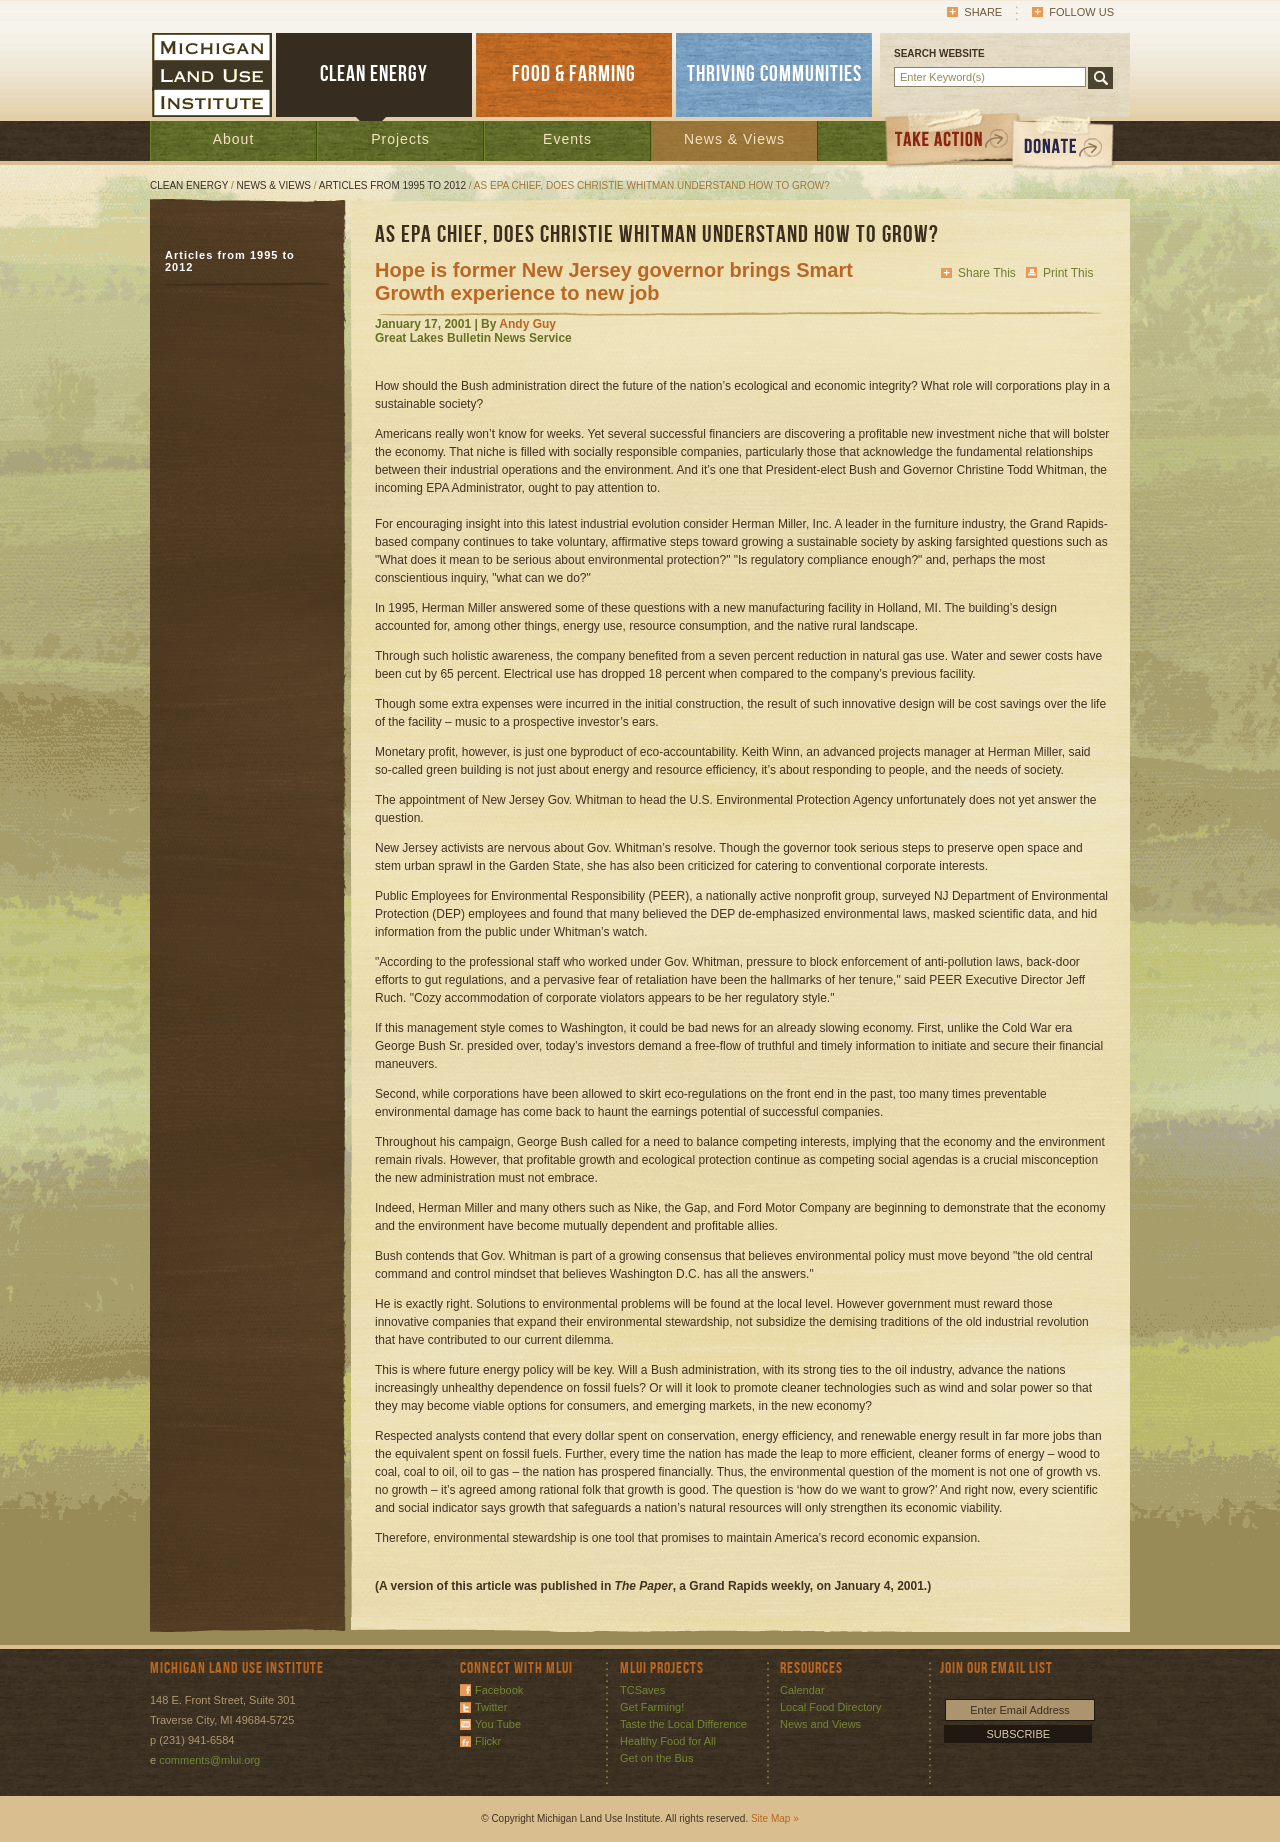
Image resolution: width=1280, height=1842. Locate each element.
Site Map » (775, 1818)
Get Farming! (652, 1707)
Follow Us (1081, 12)
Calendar (802, 1690)
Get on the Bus (656, 1758)
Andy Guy (527, 324)
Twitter (491, 1707)
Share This (987, 273)
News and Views (820, 1724)
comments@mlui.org (209, 1760)
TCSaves (642, 1690)
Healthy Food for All (668, 1741)
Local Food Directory (831, 1707)
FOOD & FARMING (574, 74)
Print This (1068, 273)
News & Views (734, 139)
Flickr (488, 1741)
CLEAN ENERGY (374, 74)
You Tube (498, 1724)
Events (567, 139)
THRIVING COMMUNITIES (774, 74)
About (234, 139)
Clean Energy (189, 185)
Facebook (499, 1690)
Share (983, 12)
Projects (400, 139)
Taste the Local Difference (683, 1724)
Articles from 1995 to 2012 (392, 185)
